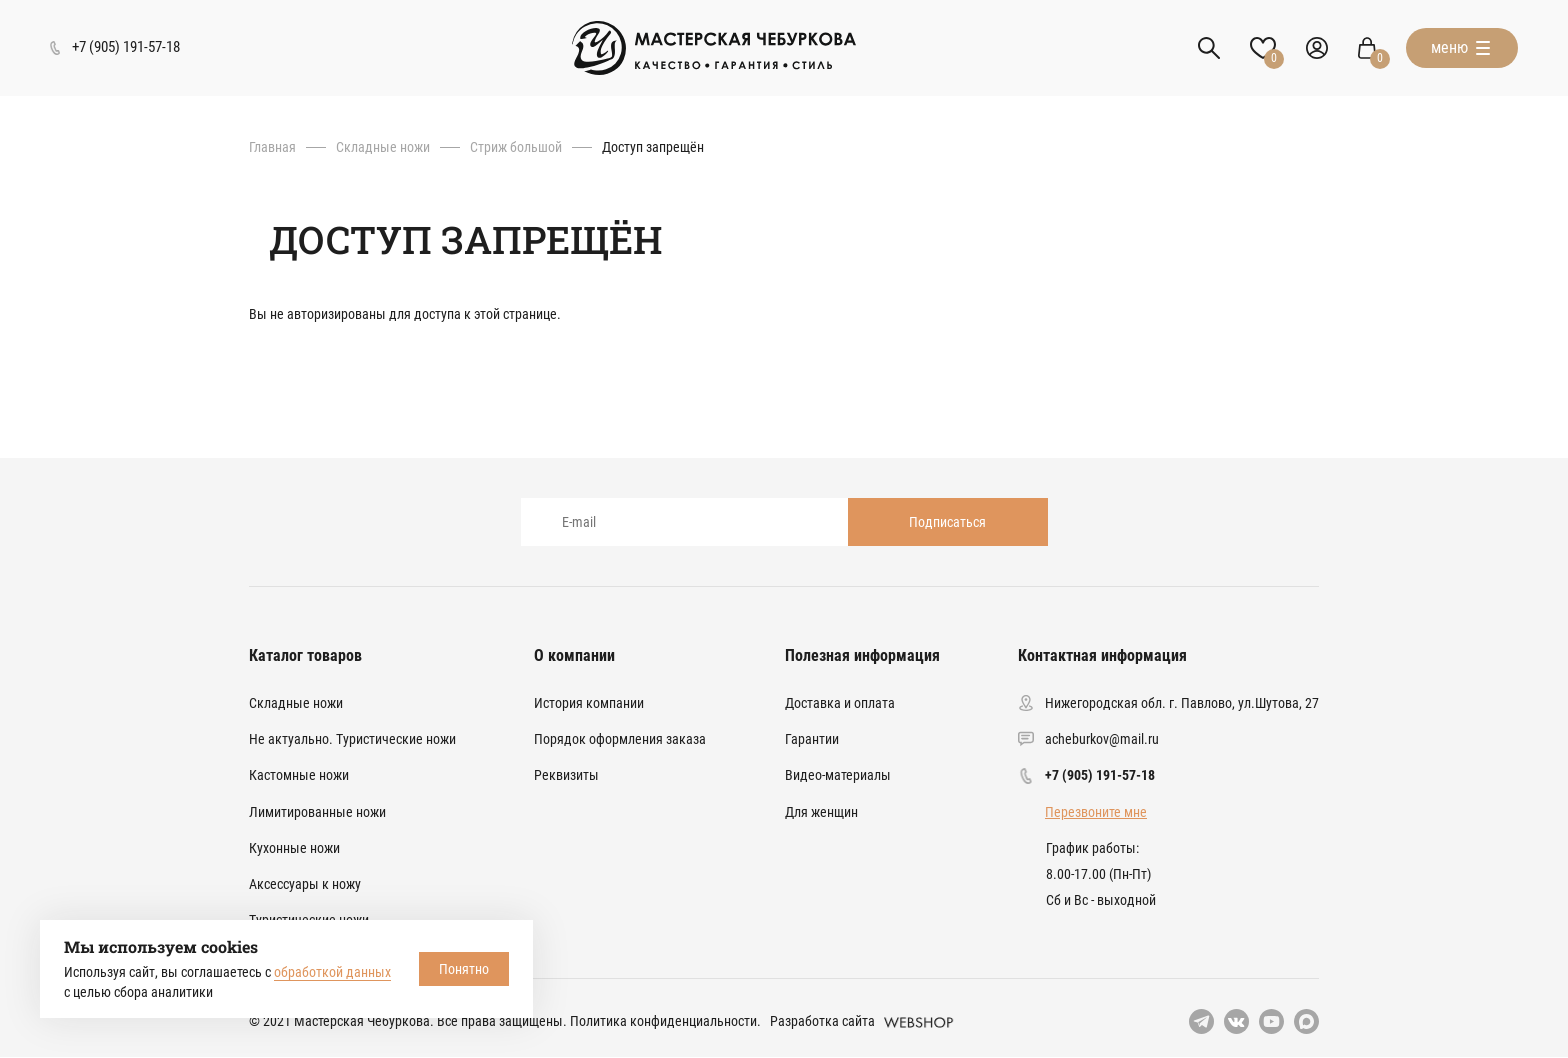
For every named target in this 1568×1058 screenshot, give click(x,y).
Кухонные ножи (294, 848)
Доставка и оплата (840, 703)
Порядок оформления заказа (620, 739)
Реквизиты (566, 775)
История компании (589, 703)
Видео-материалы (838, 775)
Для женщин (821, 812)
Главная (272, 147)
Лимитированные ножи (317, 812)
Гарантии (812, 739)
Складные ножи (383, 147)
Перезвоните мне (1096, 812)
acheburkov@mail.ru (1102, 739)
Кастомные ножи (299, 775)
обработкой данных (332, 972)
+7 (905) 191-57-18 (1100, 775)
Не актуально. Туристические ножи (352, 739)
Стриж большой (516, 147)
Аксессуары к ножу (305, 884)
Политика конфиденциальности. (665, 1021)
